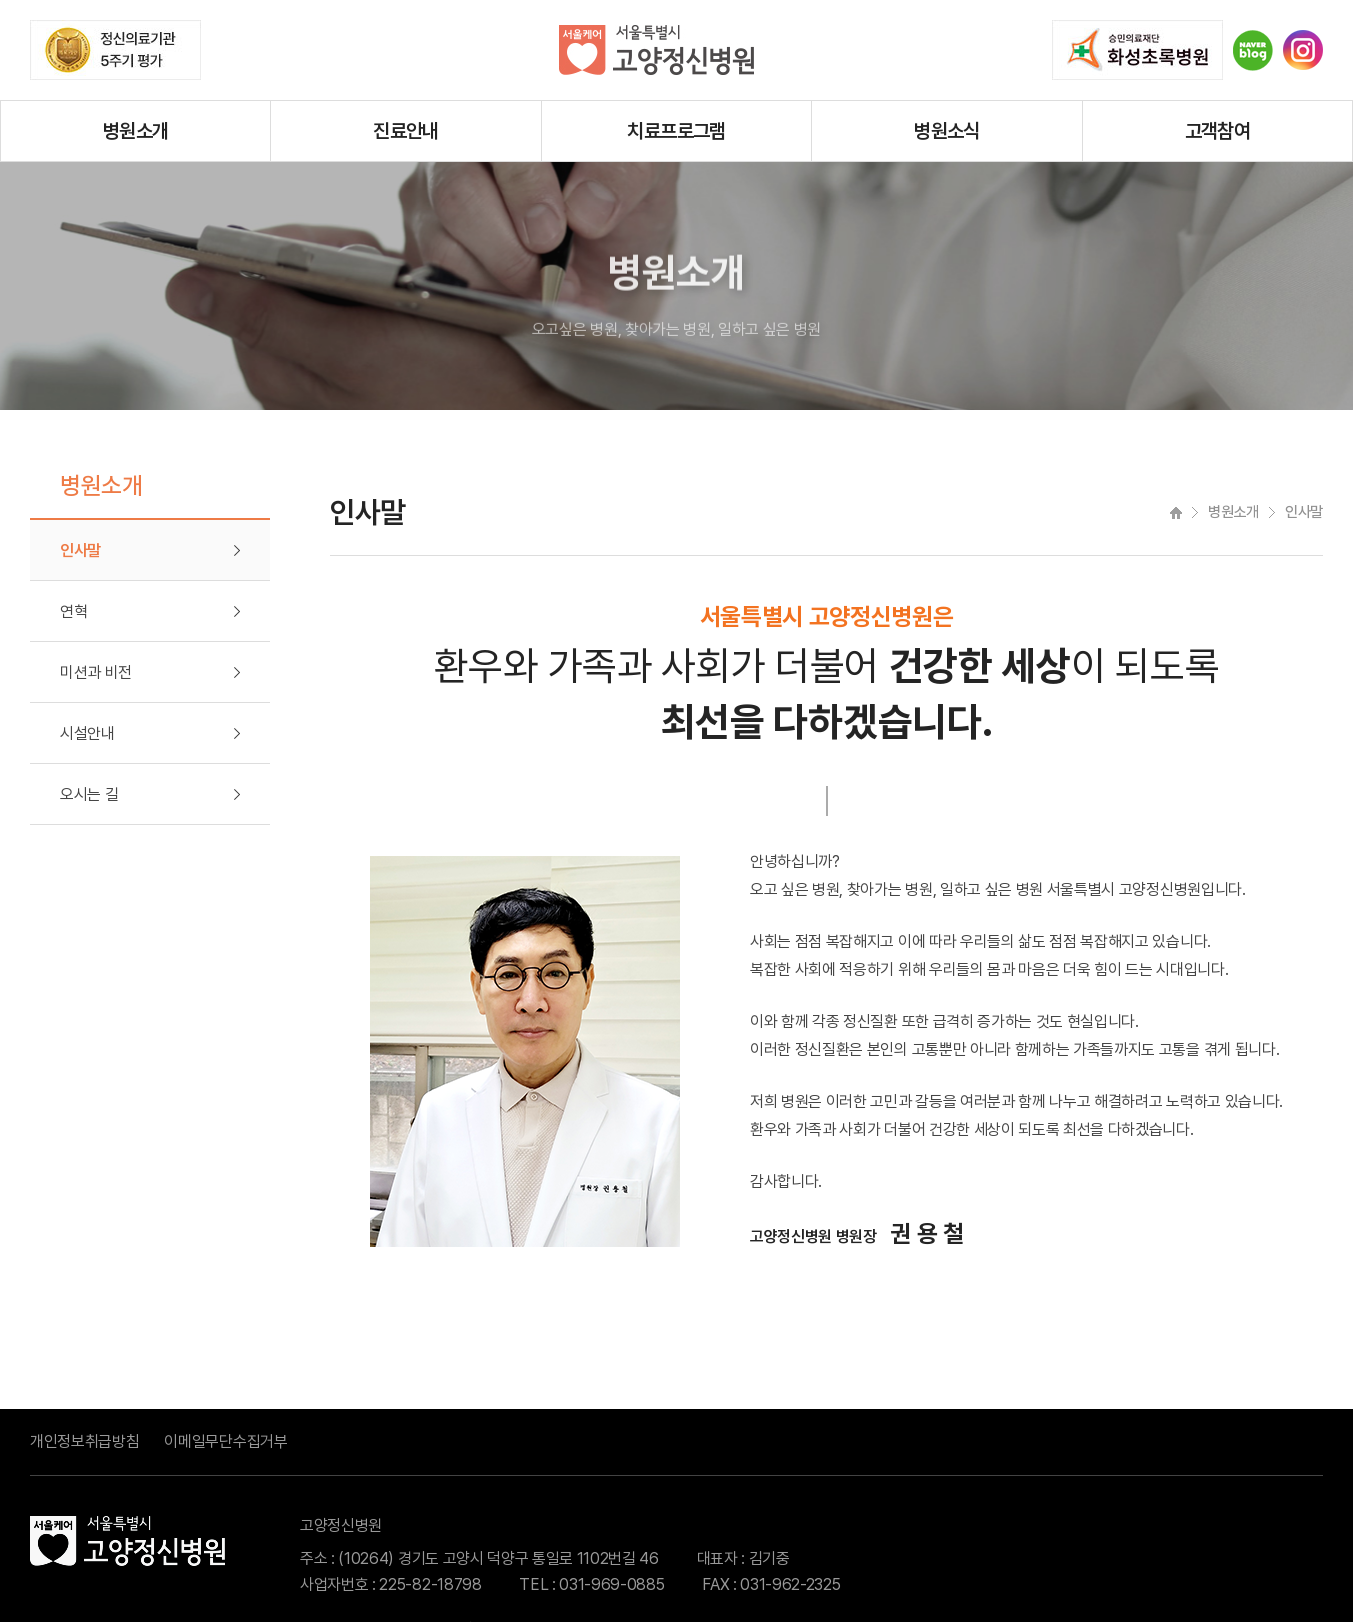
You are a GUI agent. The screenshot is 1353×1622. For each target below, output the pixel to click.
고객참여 (1218, 131)
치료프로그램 (676, 131)
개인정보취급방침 (84, 1441)
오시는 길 (89, 794)
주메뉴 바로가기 (0, 0)
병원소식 (947, 131)
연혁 (73, 611)
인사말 (80, 550)
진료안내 (406, 131)
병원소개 (136, 131)
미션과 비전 (96, 672)
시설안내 (87, 733)
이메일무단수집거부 (225, 1441)
